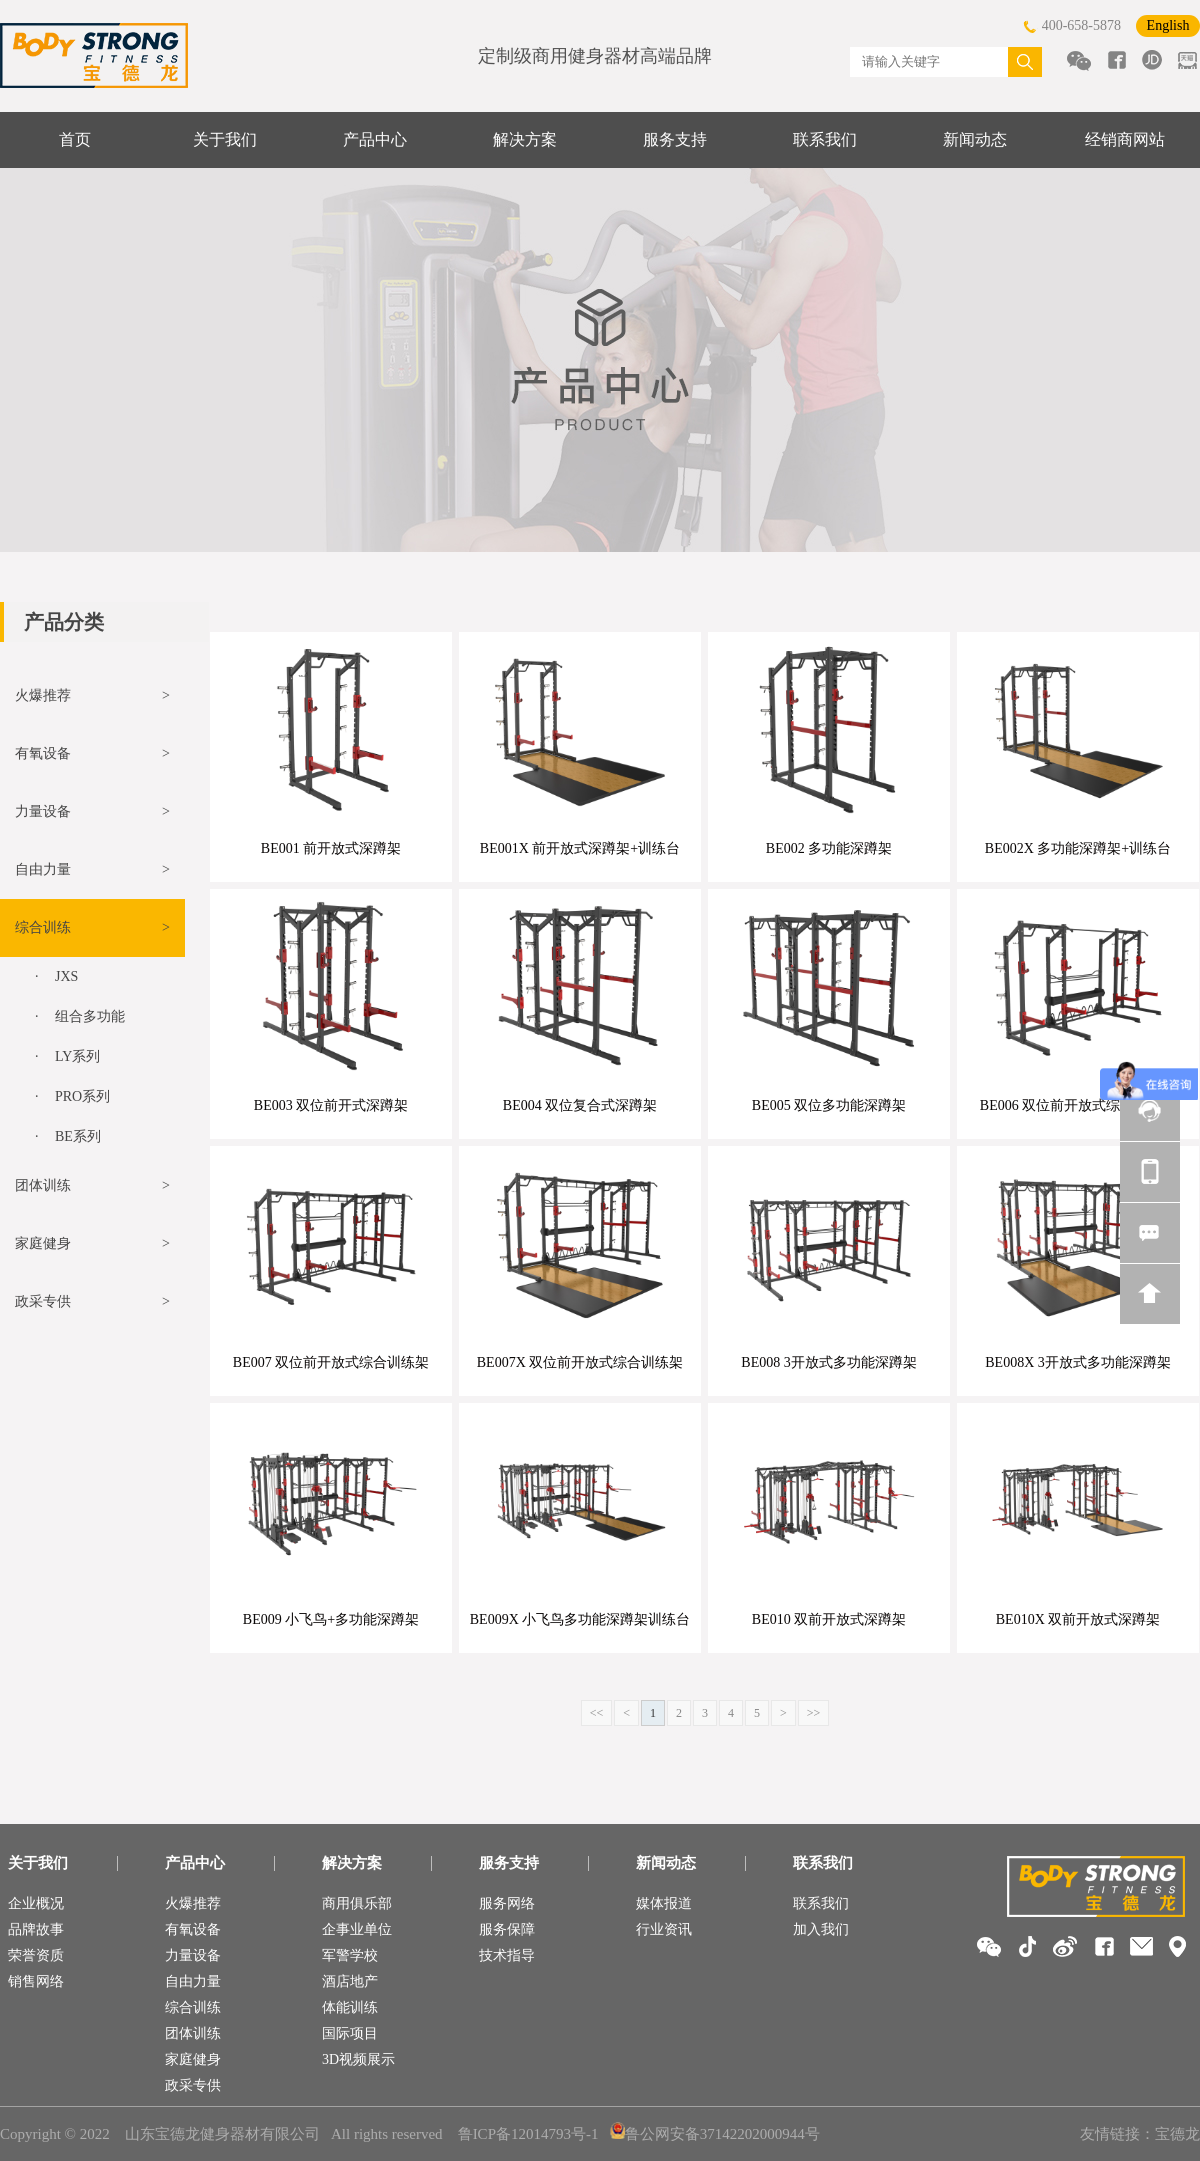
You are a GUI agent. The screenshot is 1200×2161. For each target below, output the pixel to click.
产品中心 (375, 139)
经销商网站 (1125, 139)
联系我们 (825, 139)
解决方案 (525, 139)
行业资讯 (664, 1929)
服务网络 (507, 1903)
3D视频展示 (358, 2059)
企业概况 (36, 1903)
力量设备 (193, 1955)
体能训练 (350, 2007)
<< (597, 1713)
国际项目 (350, 2033)
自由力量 (193, 1981)
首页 (75, 139)
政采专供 (193, 2085)
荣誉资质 (36, 1955)
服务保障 (507, 1929)
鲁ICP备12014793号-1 (528, 2134)
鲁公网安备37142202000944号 (715, 2134)
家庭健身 (193, 2059)
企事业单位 (357, 1929)
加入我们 (821, 1929)
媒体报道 (664, 1903)
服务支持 (675, 139)
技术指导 (507, 1955)
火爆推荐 (193, 1903)
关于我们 (225, 139)
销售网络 (36, 1981)
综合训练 (193, 2007)
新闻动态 (975, 139)
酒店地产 (350, 1981)
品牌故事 (36, 1929)
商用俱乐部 (357, 1903)
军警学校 (350, 1955)
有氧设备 (193, 1929)
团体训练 (193, 2033)
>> (814, 1713)
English (1168, 25)
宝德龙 (1177, 2134)
